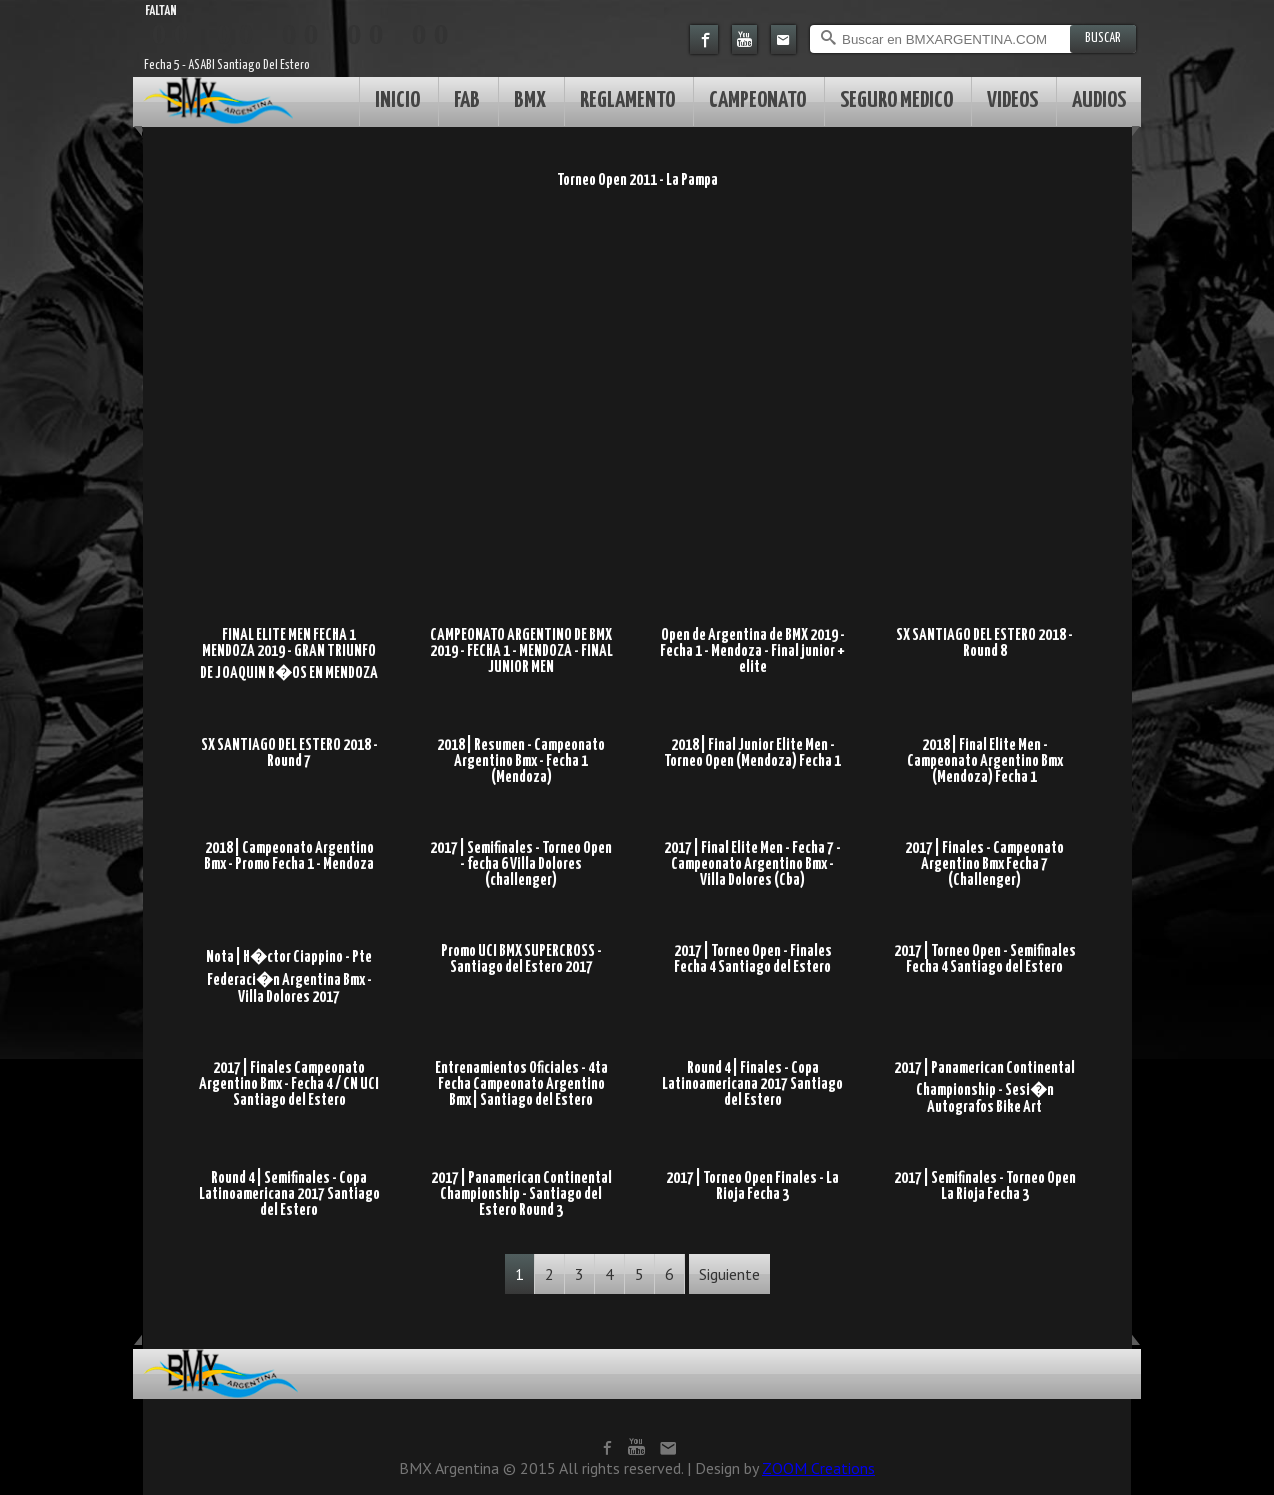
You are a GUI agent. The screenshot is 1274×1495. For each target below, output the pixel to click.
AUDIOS (1099, 100)
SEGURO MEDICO (896, 100)
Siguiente (729, 1274)
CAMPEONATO (757, 100)
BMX (530, 100)
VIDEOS (1012, 100)
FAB (467, 100)
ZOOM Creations (818, 1468)
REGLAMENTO (627, 100)
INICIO (397, 100)
